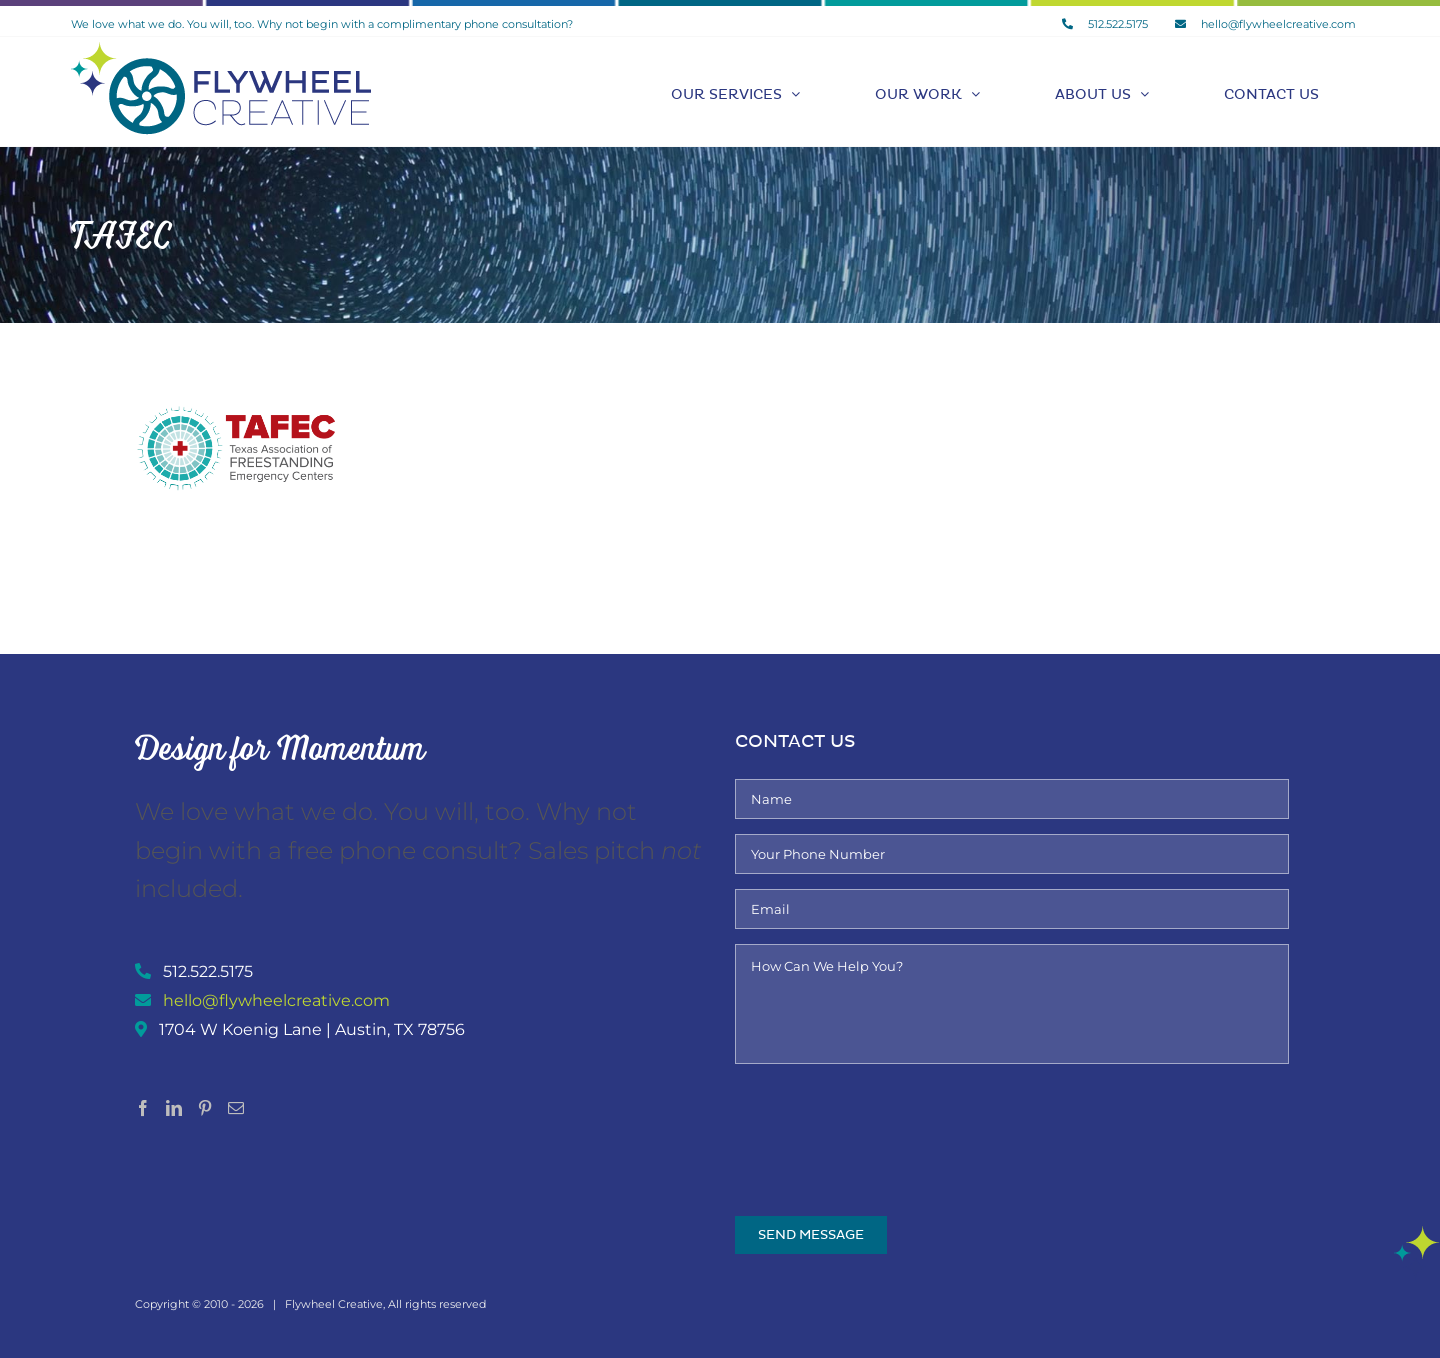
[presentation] (887, 1118)
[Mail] (236, 1108)
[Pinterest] (205, 1108)
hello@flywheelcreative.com (276, 1000)
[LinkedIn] (174, 1108)
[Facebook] (143, 1108)
